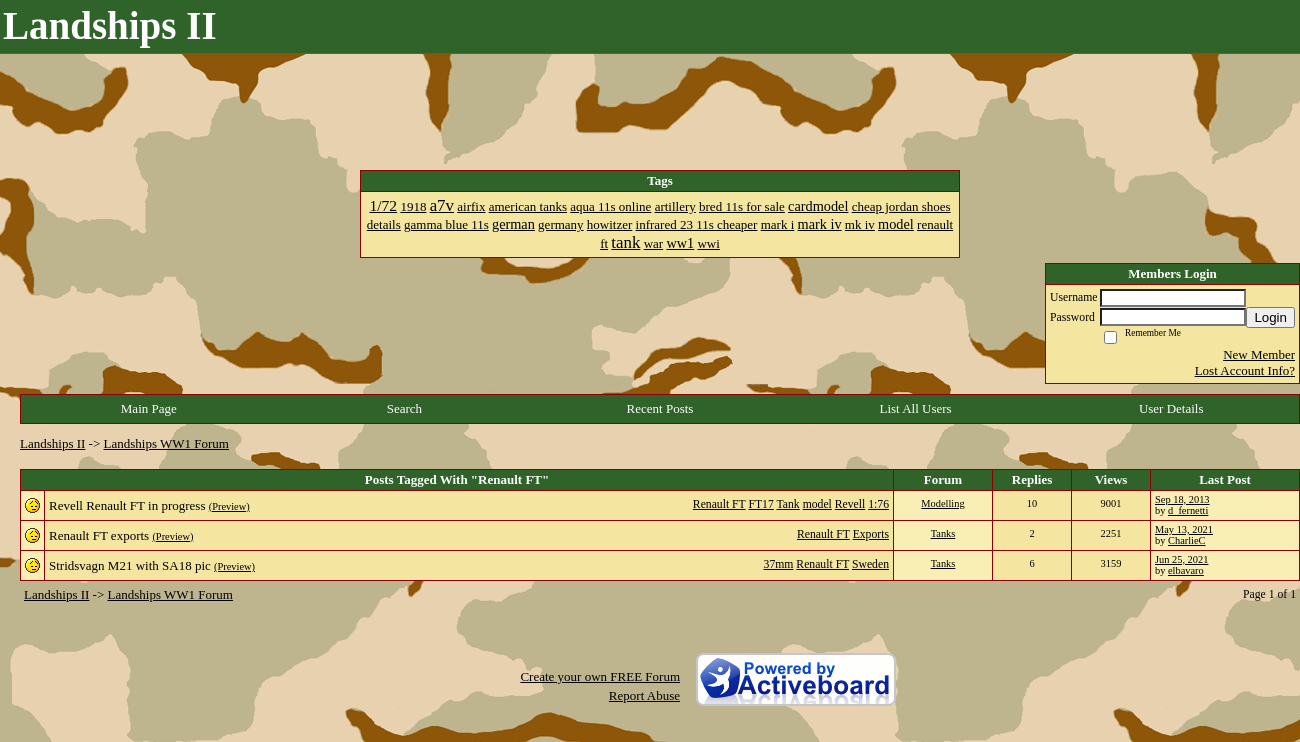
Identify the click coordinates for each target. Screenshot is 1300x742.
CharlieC (1187, 540)
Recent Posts (660, 408)
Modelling (942, 503)
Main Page (149, 408)
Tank (788, 504)
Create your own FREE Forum (600, 676)
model (817, 504)
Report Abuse (644, 695)
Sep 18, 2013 (1182, 499)
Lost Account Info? (1245, 370)
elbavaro (1186, 570)
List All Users (915, 408)
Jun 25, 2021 (1181, 559)
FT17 (760, 504)
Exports (871, 534)
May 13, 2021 (1184, 529)
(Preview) (229, 506)
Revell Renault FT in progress (127, 505)
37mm (779, 564)
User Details (1171, 408)
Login (1270, 317)
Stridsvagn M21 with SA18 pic (130, 565)
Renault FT (719, 504)
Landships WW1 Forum (166, 443)
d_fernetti (1188, 510)
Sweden (870, 564)
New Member (1259, 354)
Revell (850, 504)
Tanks (943, 533)
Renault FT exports (99, 535)
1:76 (878, 504)
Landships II (52, 443)
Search (404, 408)
